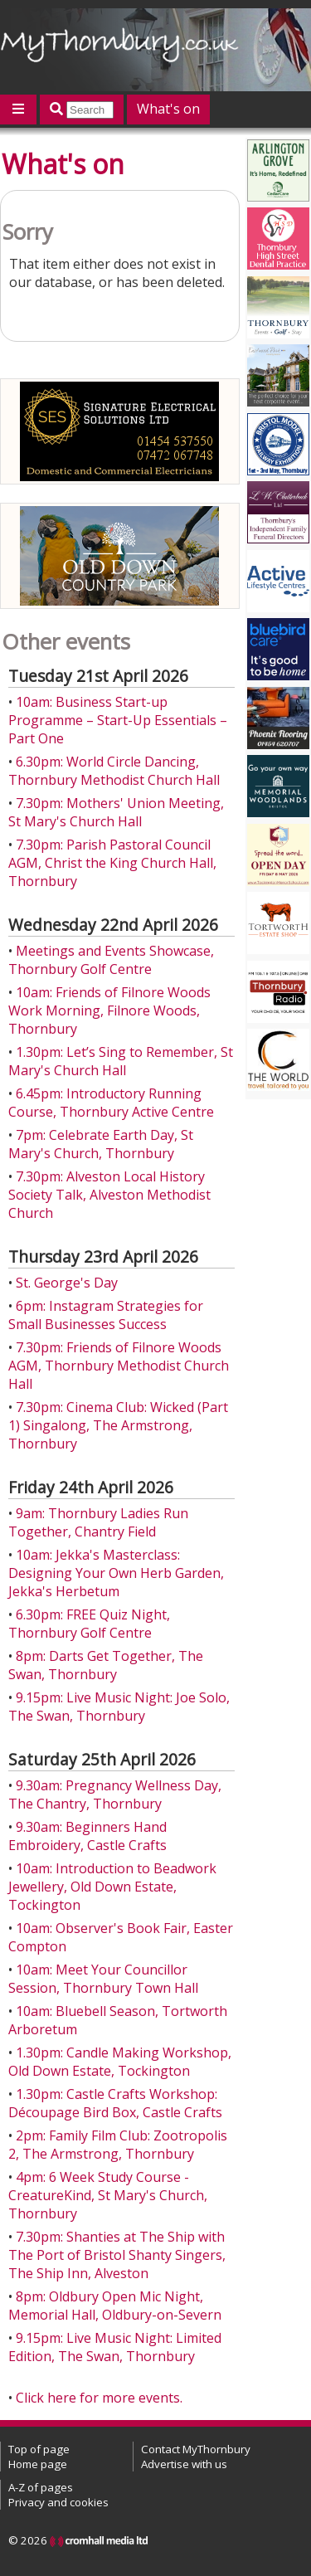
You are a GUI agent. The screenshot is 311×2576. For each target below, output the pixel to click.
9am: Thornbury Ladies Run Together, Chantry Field (98, 1522)
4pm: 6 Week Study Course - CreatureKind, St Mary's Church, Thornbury (107, 2195)
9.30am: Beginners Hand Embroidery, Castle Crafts (87, 1836)
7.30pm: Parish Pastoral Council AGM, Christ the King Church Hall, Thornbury (112, 862)
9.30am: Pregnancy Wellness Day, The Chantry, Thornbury (114, 1794)
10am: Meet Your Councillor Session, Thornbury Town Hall (103, 1978)
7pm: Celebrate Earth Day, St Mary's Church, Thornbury (100, 1144)
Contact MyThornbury (195, 2449)
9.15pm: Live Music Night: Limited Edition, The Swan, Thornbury (114, 2347)
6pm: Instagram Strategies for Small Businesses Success (105, 1315)
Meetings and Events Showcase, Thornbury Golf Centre (111, 960)
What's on (168, 109)
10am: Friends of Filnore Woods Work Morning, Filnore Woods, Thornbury (109, 1010)
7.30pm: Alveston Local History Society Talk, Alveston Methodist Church (109, 1194)
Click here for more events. (99, 2398)
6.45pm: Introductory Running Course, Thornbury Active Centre (111, 1102)
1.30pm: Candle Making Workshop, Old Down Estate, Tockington (119, 2061)
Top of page (39, 2449)
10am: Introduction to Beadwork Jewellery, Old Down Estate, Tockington (112, 1886)
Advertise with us (184, 2464)
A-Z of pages (40, 2487)
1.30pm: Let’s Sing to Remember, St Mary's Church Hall (120, 1061)
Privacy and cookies (58, 2502)
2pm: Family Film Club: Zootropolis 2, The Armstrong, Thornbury (117, 2144)
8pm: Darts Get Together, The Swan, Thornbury (105, 1665)
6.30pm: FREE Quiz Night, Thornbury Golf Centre (89, 1623)
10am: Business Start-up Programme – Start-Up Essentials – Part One (117, 720)
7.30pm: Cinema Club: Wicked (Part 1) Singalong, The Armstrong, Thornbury (118, 1425)
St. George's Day (67, 1282)
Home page (37, 2464)
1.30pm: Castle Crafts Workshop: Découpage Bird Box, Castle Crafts (115, 2103)
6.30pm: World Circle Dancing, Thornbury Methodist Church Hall (114, 770)
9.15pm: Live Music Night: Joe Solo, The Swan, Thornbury (119, 1706)
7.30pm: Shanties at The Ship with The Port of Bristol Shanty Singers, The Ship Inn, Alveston (117, 2255)
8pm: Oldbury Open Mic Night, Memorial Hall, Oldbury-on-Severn (114, 2305)
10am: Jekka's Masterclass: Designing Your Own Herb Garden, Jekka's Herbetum (116, 1573)
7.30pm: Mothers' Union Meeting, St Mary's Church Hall (116, 812)
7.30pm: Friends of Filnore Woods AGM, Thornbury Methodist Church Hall (118, 1365)
